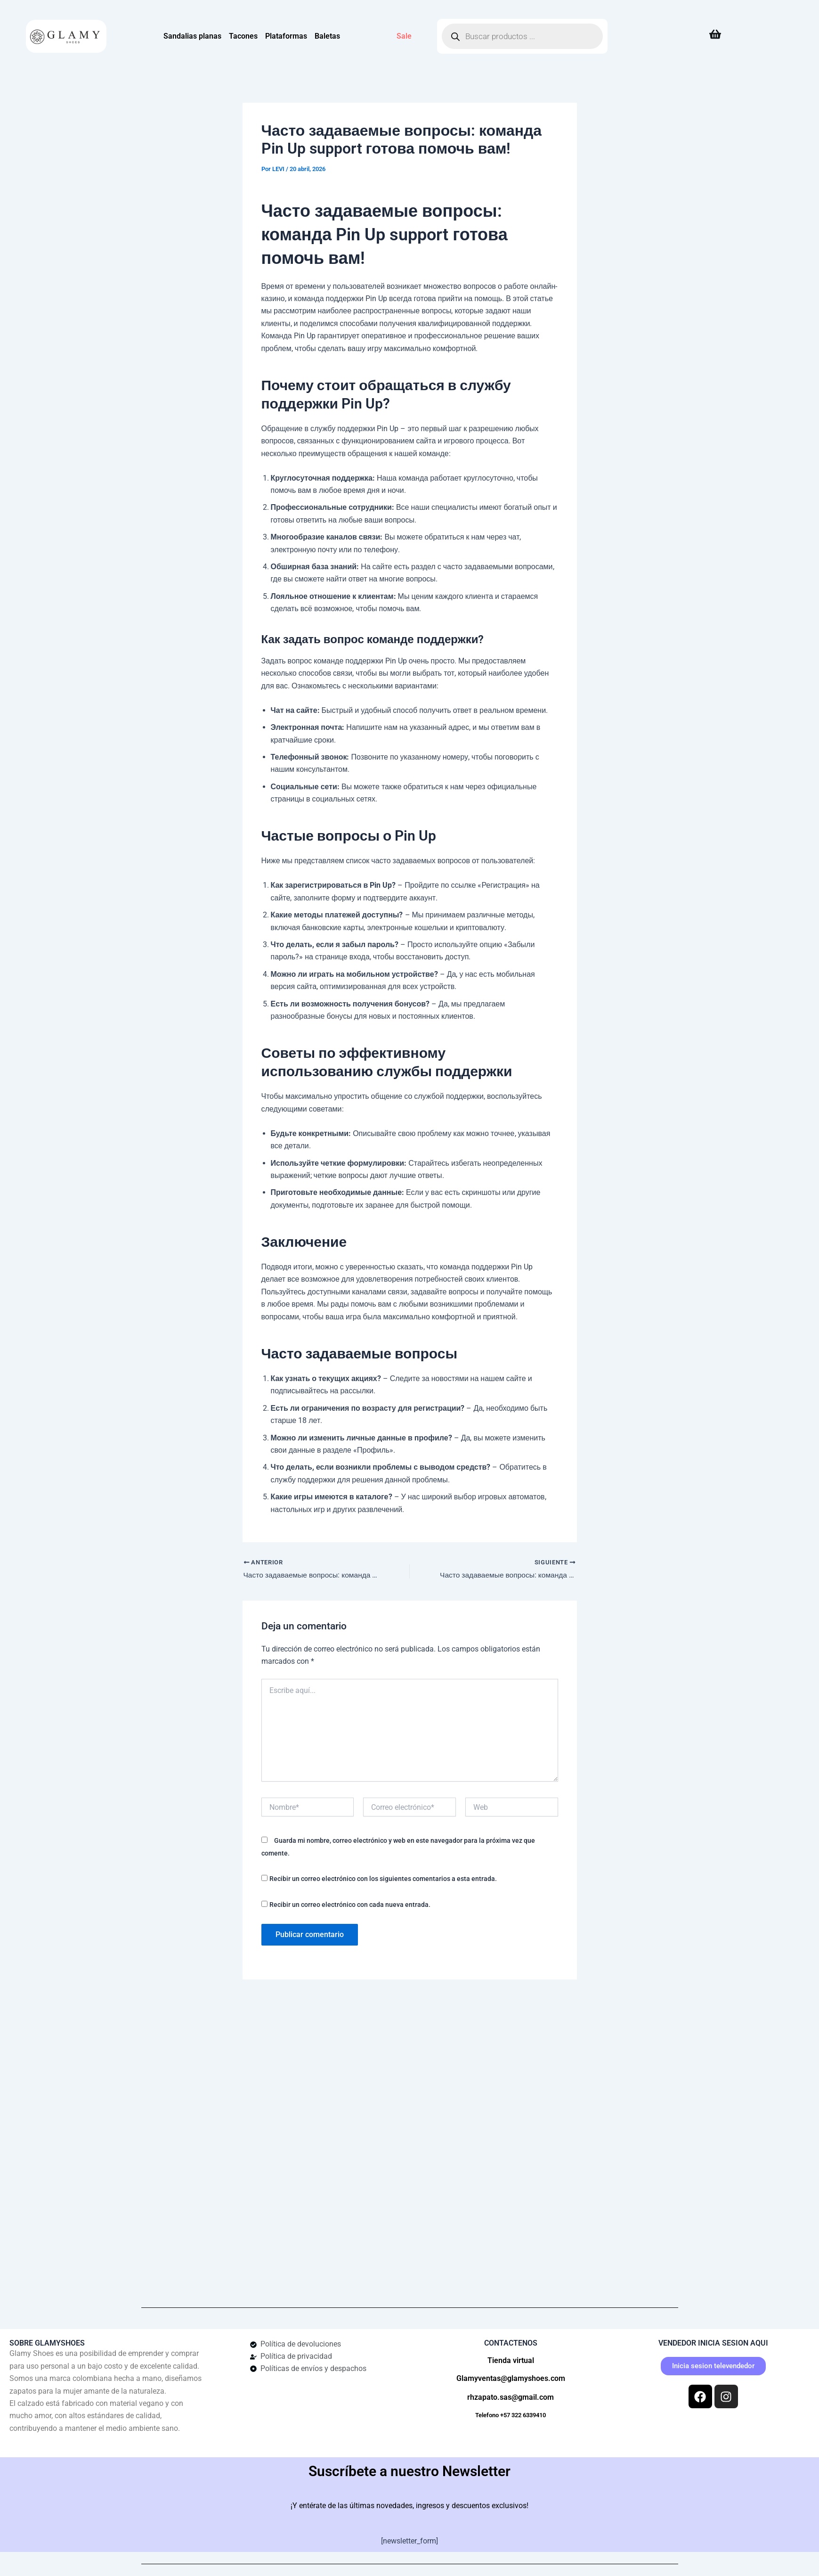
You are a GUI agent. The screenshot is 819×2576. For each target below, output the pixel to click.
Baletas (327, 36)
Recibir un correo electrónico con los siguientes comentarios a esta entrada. (383, 1879)
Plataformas (286, 36)
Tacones (243, 36)
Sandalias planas (192, 36)
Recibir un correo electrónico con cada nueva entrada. (349, 1905)
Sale (404, 36)
